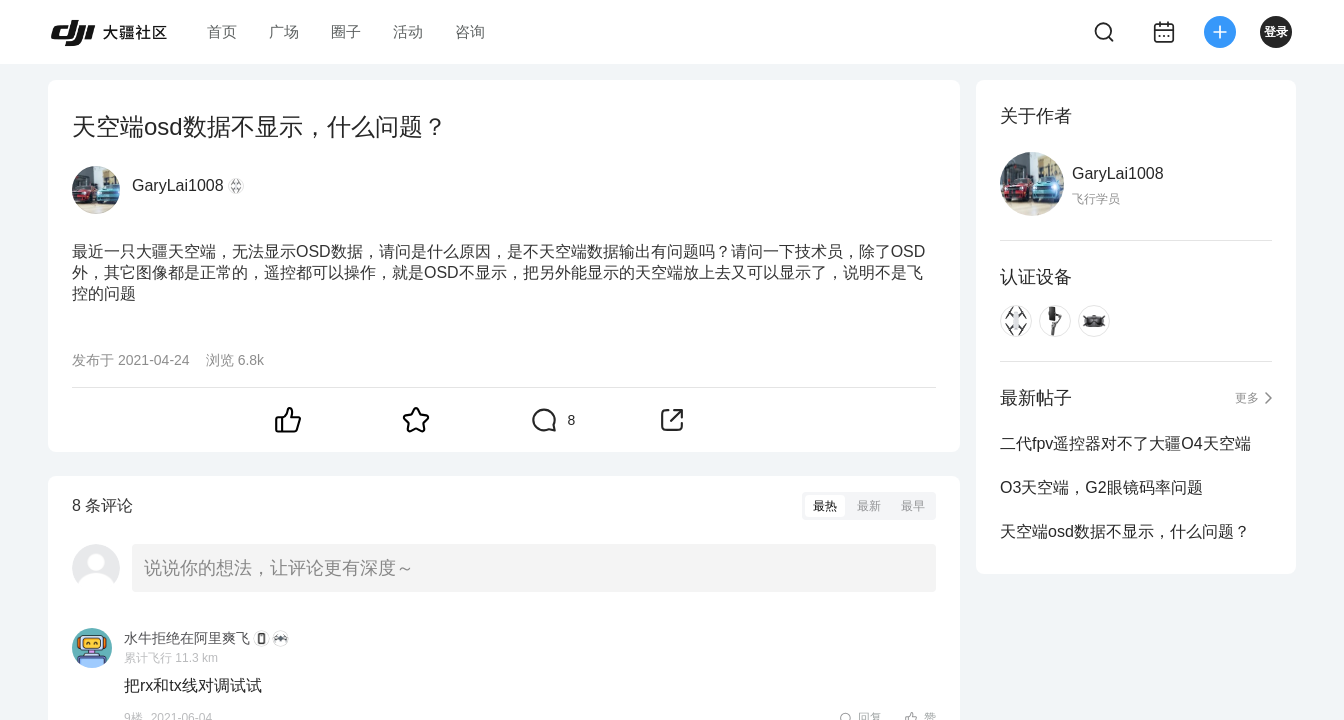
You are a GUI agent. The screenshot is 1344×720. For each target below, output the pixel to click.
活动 (408, 31)
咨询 (470, 31)
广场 (284, 31)
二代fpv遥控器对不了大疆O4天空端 (1125, 443)
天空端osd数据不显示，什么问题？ (1125, 531)
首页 (222, 31)
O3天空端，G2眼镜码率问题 (1101, 487)
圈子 (346, 31)
